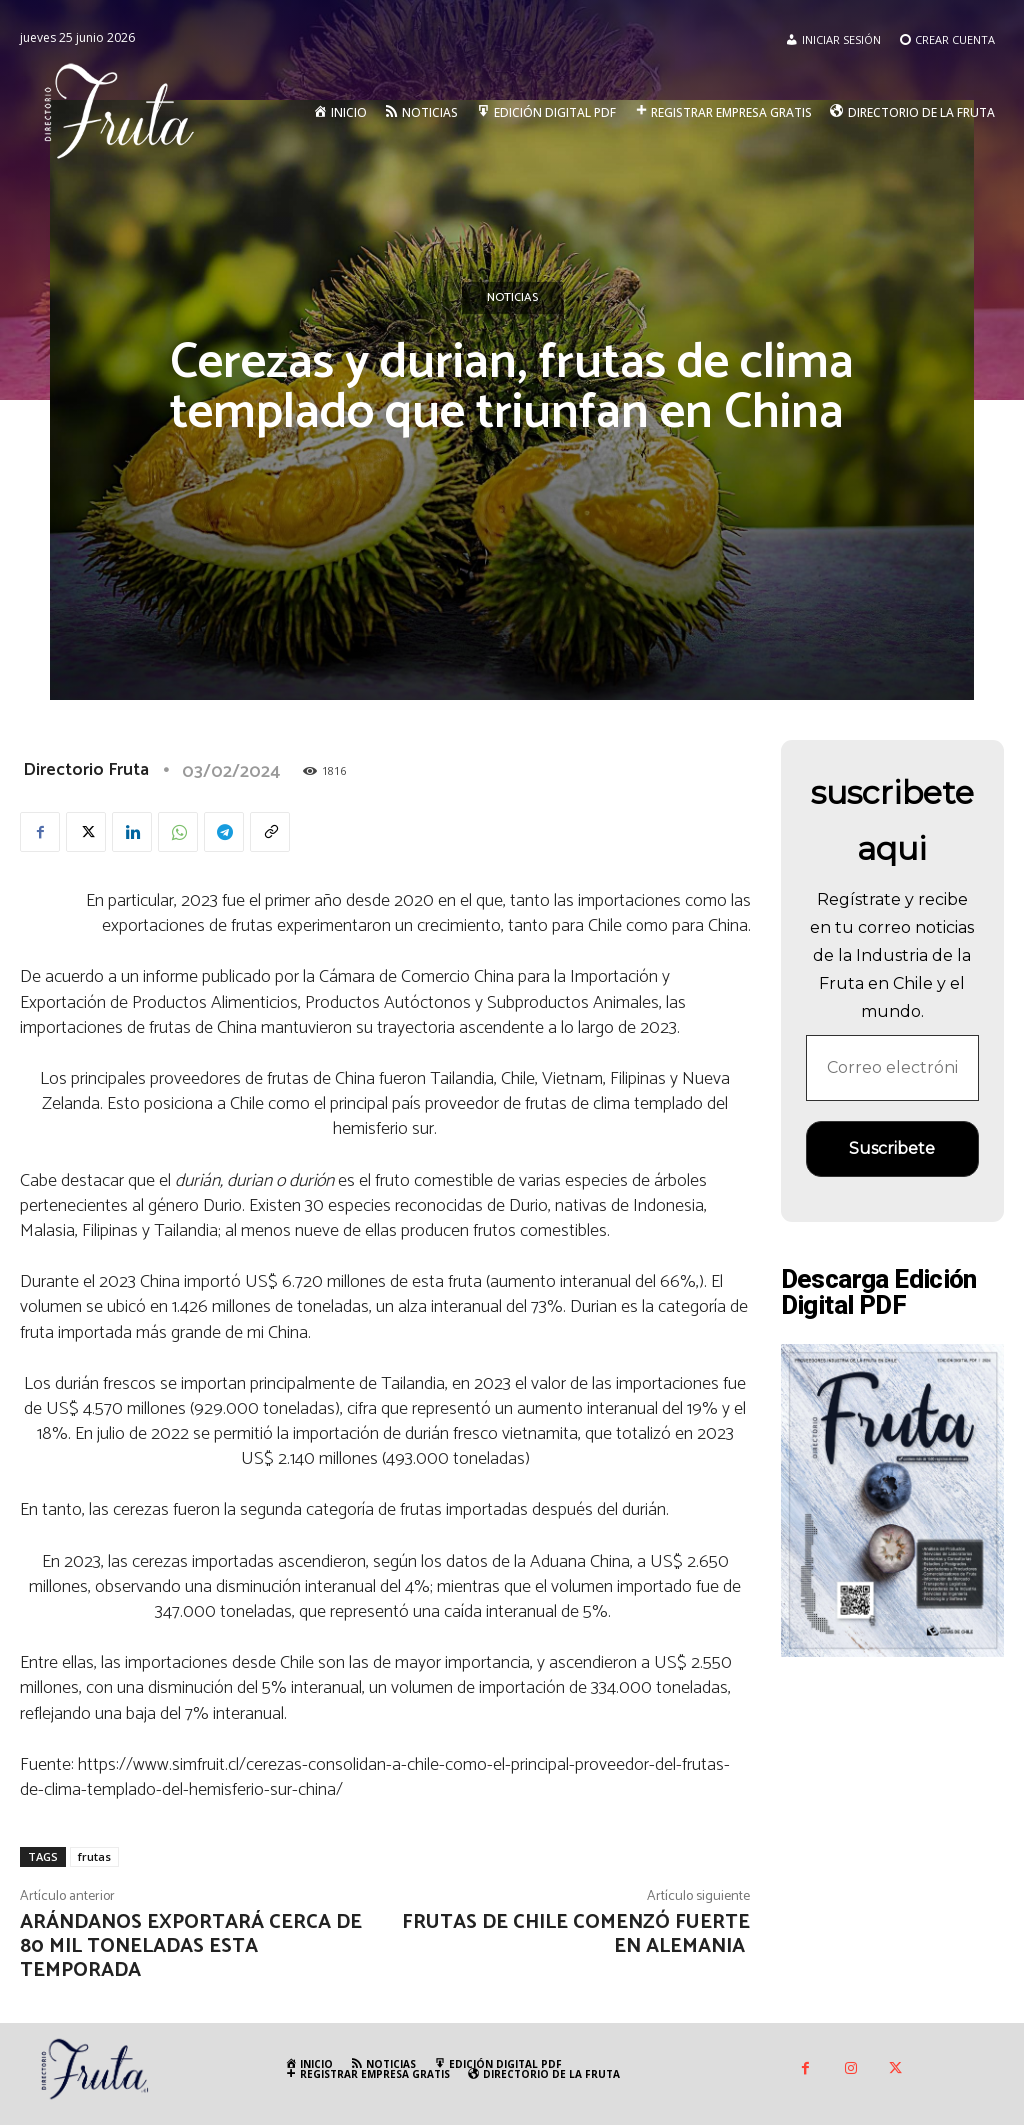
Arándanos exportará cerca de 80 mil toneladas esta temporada (191, 1946)
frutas (94, 1856)
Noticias (512, 298)
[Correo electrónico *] (893, 1068)
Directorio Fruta (86, 770)
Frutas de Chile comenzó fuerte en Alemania (576, 1934)
